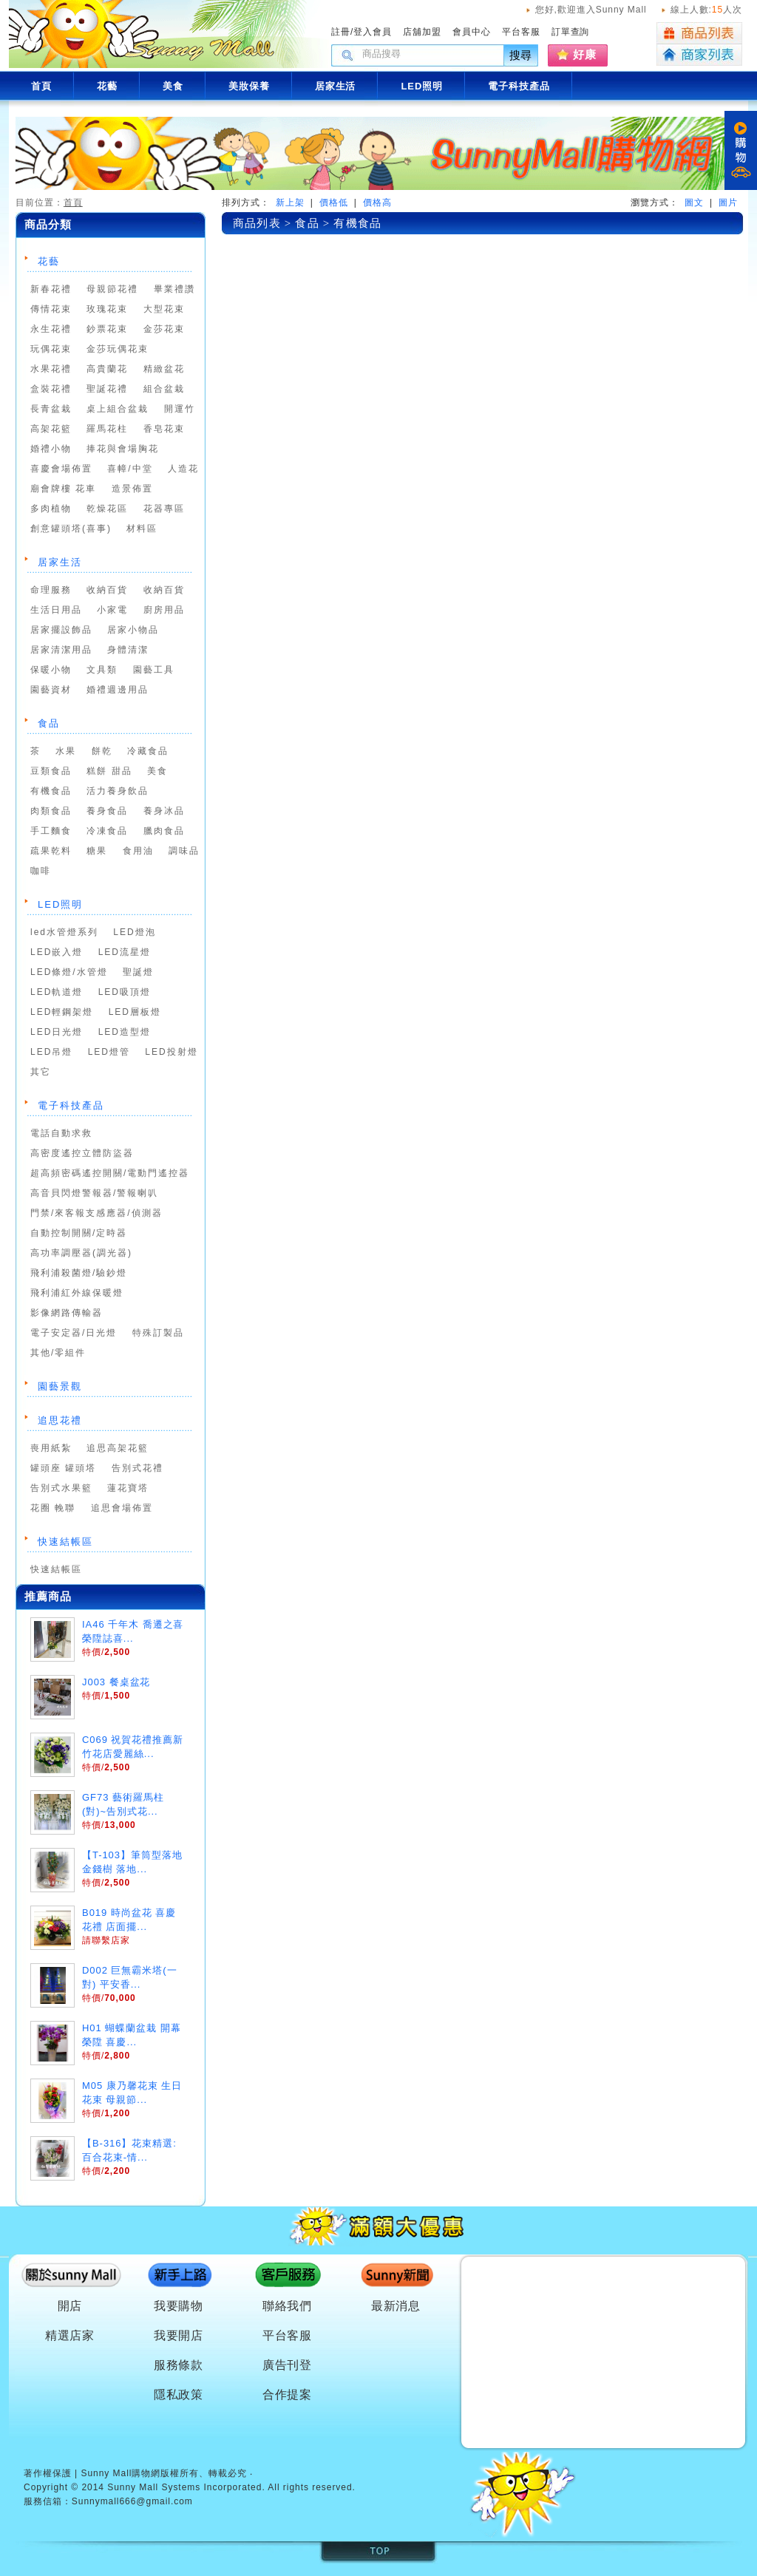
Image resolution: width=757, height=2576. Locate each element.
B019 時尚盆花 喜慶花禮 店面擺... (129, 1919)
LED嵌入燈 (56, 952)
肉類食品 (51, 811)
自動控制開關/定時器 (78, 1233)
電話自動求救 (61, 1133)
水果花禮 (51, 369)
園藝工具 (153, 670)
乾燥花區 (107, 508)
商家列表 (699, 55)
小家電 (112, 610)
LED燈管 (109, 1052)
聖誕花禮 (107, 389)
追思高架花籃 (117, 1448)
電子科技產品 (71, 1105)
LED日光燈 (56, 1032)
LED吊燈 (51, 1052)
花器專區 (164, 508)
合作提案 (287, 2394)
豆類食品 (51, 771)
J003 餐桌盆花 (116, 1682)
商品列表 (699, 33)
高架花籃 (51, 429)
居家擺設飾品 (61, 630)
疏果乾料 (51, 851)
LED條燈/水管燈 (69, 972)
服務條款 (179, 2365)
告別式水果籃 (61, 1488)
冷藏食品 (148, 751)
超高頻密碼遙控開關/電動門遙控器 (109, 1173)
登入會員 (372, 32)
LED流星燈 (124, 952)
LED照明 (60, 904)
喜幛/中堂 (129, 468)
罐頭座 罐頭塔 (63, 1468)
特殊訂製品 (158, 1333)
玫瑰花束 (107, 309)
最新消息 (396, 2306)
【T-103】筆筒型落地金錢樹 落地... (132, 1862)
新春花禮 (51, 289)
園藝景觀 (60, 1386)
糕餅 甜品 (109, 771)
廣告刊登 (287, 2365)
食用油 (138, 851)
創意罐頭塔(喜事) (71, 528)
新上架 (290, 202)
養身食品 (107, 811)
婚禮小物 (51, 449)
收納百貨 (107, 590)
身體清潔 (128, 650)
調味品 (184, 851)
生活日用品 (56, 610)
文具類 (102, 670)
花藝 (49, 261)
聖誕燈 (138, 972)
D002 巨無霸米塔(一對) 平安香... (129, 1977)
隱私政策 (179, 2394)
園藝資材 (51, 689)
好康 (585, 54)
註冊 (340, 32)
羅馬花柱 (107, 429)
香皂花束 (164, 429)
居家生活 (60, 562)
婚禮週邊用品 (117, 689)
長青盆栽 (51, 409)
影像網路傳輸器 (66, 1313)
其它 (40, 1072)
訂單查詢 (570, 32)
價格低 (333, 202)
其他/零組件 (58, 1353)
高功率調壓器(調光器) (81, 1253)
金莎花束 (164, 329)
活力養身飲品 (117, 791)
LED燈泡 (134, 932)
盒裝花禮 (51, 389)
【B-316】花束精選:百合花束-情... (129, 2150)
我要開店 (179, 2335)
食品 (49, 723)
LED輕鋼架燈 (61, 1012)
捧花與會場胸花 (122, 449)
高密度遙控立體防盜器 (82, 1153)
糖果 (96, 851)
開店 (70, 2306)
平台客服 (521, 32)
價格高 (377, 202)
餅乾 (102, 751)
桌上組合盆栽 (117, 409)
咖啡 (40, 871)
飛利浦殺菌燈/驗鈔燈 (78, 1273)
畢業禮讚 (174, 289)
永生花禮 (51, 329)
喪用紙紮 (51, 1448)
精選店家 (70, 2335)
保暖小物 (51, 670)
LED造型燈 (124, 1032)
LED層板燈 (135, 1012)
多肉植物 (51, 508)
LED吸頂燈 (124, 992)
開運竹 (179, 409)
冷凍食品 (107, 831)
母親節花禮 (112, 289)
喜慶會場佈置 (61, 468)
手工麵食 (51, 831)
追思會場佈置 (122, 1508)
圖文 (694, 202)
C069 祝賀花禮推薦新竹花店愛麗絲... (132, 1746)
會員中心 (471, 32)
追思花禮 (60, 1420)
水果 (65, 751)
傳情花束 (51, 309)
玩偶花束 (51, 349)
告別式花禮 (137, 1468)
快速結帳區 (65, 1541)
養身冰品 (164, 811)
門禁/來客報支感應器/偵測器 (96, 1213)
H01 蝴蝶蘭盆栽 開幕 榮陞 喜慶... (131, 2034)
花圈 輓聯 (52, 1508)
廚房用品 (164, 610)
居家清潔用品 (61, 650)
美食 (157, 771)
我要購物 (179, 2306)
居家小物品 (133, 630)
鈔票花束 (107, 329)
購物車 (740, 150)
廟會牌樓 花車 (63, 488)
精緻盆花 (164, 369)
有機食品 (51, 791)
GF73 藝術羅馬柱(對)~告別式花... (123, 1804)
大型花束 (164, 309)
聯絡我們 (287, 2306)
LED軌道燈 (56, 992)
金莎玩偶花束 (117, 349)
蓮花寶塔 (128, 1488)
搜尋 (521, 55)
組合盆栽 (164, 389)
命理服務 (51, 590)
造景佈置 (132, 488)
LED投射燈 (171, 1052)
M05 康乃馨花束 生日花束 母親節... (132, 2092)
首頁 (73, 202)
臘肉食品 (164, 831)
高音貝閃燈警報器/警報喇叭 (94, 1193)
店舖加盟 (422, 32)
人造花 (183, 468)
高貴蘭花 (107, 369)
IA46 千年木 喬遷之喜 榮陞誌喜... (132, 1631)
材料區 (141, 528)
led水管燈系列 (64, 932)
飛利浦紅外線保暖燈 (76, 1293)
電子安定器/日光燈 (73, 1333)
